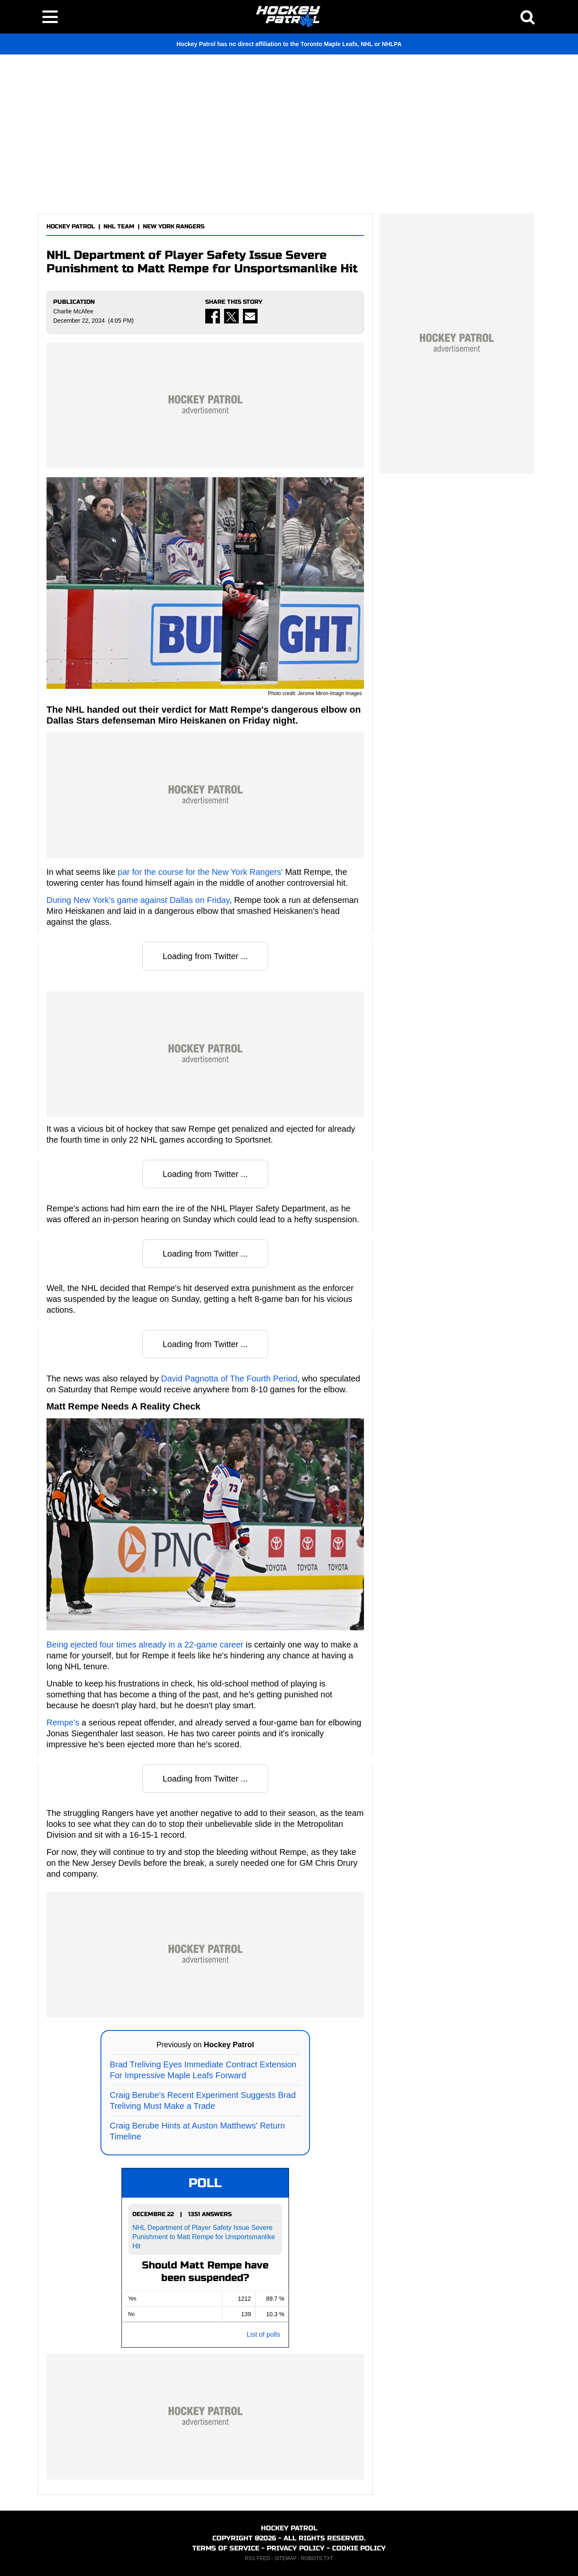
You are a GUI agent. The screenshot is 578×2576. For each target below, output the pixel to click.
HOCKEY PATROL (70, 226)
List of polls (263, 2334)
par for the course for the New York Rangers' (200, 872)
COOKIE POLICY (359, 2548)
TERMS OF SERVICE (225, 2548)
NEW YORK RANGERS (173, 226)
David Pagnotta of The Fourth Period (229, 1378)
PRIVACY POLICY (296, 2548)
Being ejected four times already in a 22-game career (144, 1644)
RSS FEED (257, 2558)
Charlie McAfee (73, 311)
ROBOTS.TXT (317, 2558)
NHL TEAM (118, 226)
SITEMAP (285, 2558)
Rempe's (62, 1722)
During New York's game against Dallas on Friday (138, 900)
